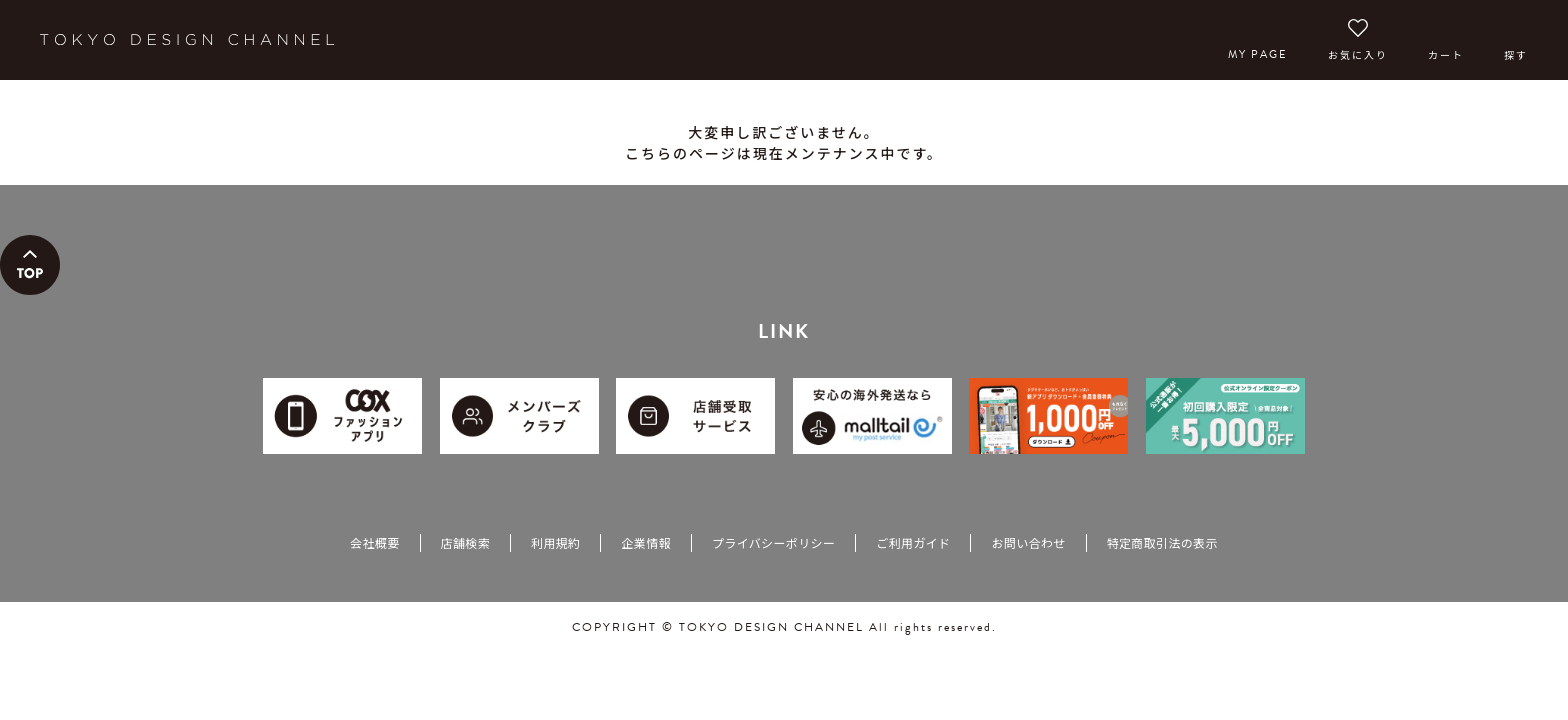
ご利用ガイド (913, 542)
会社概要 (374, 542)
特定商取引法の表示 (1162, 542)
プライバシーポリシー (773, 542)
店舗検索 (465, 542)
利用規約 (555, 542)
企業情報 (645, 542)
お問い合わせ (1028, 542)
